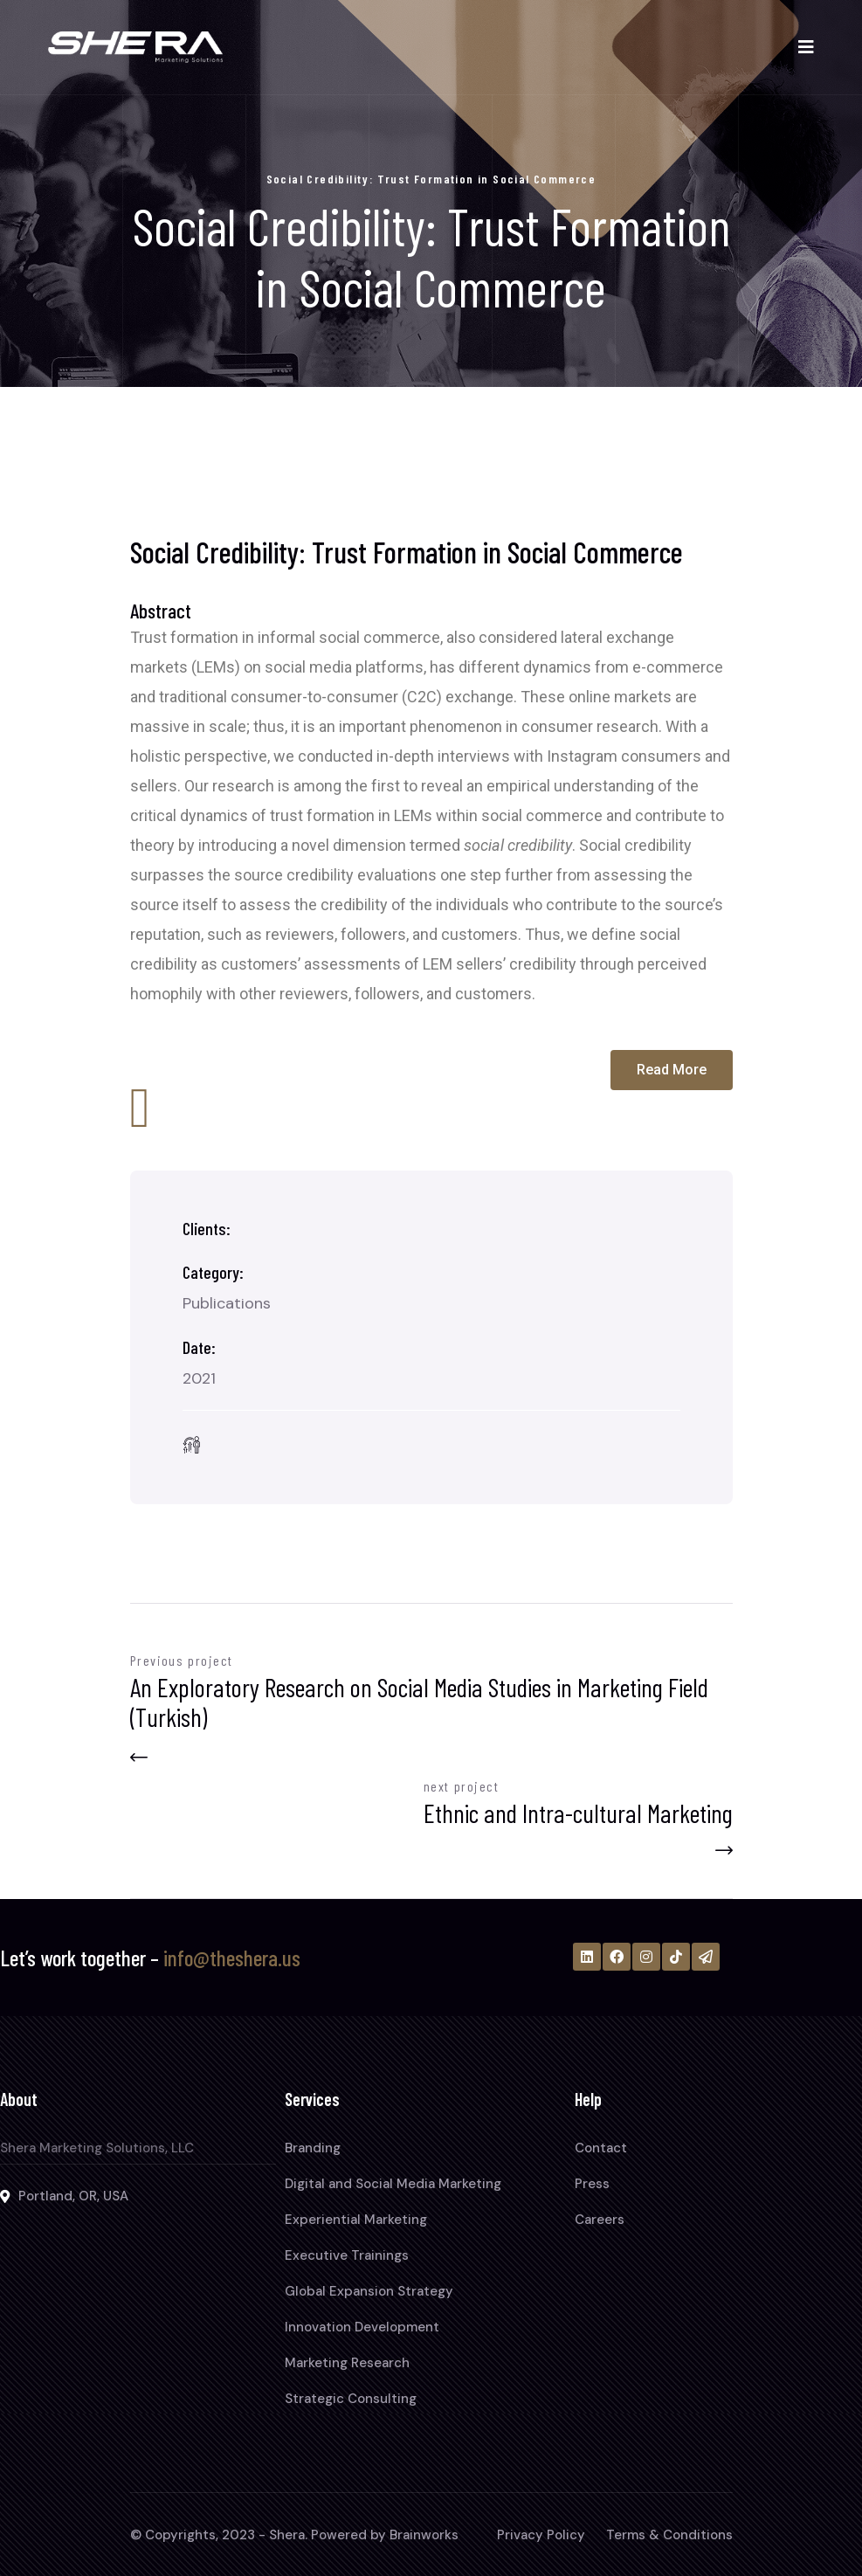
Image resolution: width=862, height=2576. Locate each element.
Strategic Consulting (351, 2398)
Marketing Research (347, 2363)
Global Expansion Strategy (369, 2291)
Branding (313, 2148)
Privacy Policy (541, 2535)
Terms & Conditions (669, 2535)
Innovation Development (362, 2327)
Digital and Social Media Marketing (393, 2184)
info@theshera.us (231, 1957)
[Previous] (431, 1723)
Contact (601, 2148)
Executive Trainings (347, 2255)
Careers (599, 2219)
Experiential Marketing (356, 2219)
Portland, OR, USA (73, 2196)
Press (592, 2184)
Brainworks (424, 2535)
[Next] (578, 1812)
